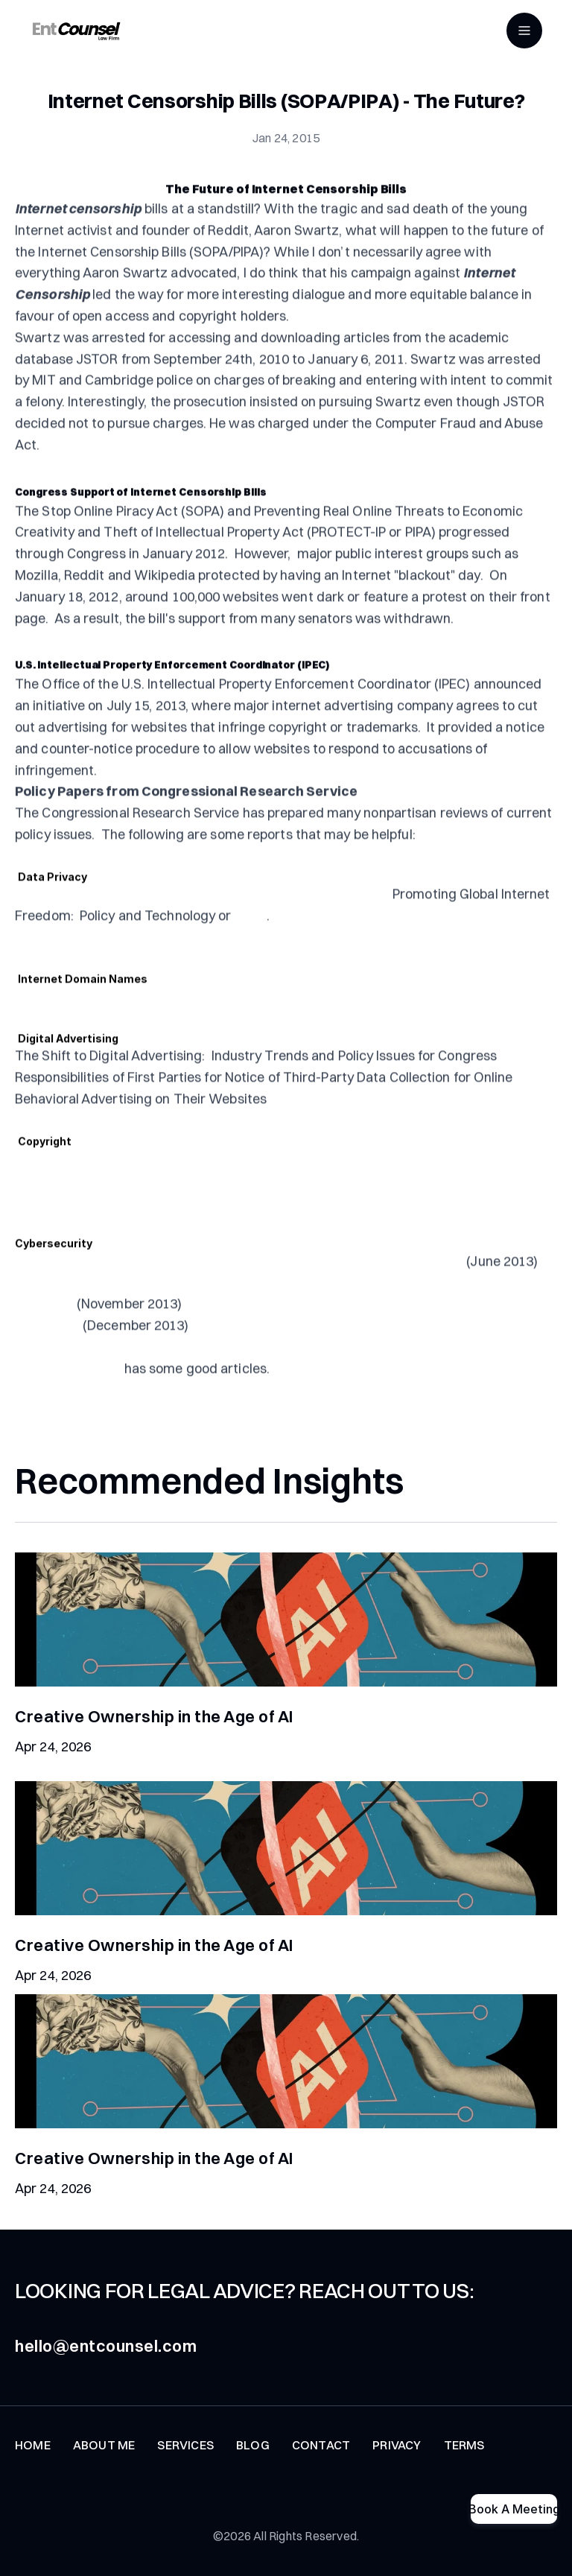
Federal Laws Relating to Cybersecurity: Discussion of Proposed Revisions (239, 1301)
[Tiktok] (107, 2503)
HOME (33, 2461)
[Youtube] (65, 2503)
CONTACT (321, 2461)
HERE (251, 956)
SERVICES (185, 2461)
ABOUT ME (104, 2461)
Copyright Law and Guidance (183, 1242)
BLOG (253, 2461)
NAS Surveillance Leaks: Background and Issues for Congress (202, 934)
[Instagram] (149, 2503)
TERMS (464, 2461)
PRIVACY (396, 2461)
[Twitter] (24, 2503)
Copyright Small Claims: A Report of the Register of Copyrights (205, 1199)
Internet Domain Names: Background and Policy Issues (182, 1037)
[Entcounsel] (76, 30)
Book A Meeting (514, 2509)
